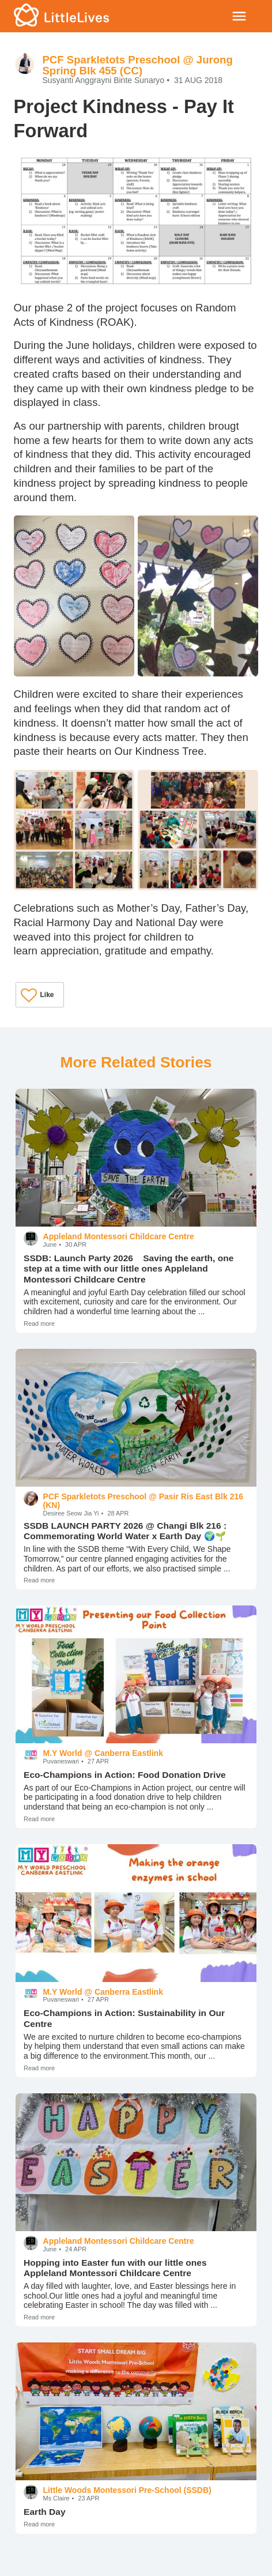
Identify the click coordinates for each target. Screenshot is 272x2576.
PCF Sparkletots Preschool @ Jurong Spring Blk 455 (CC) (137, 65)
